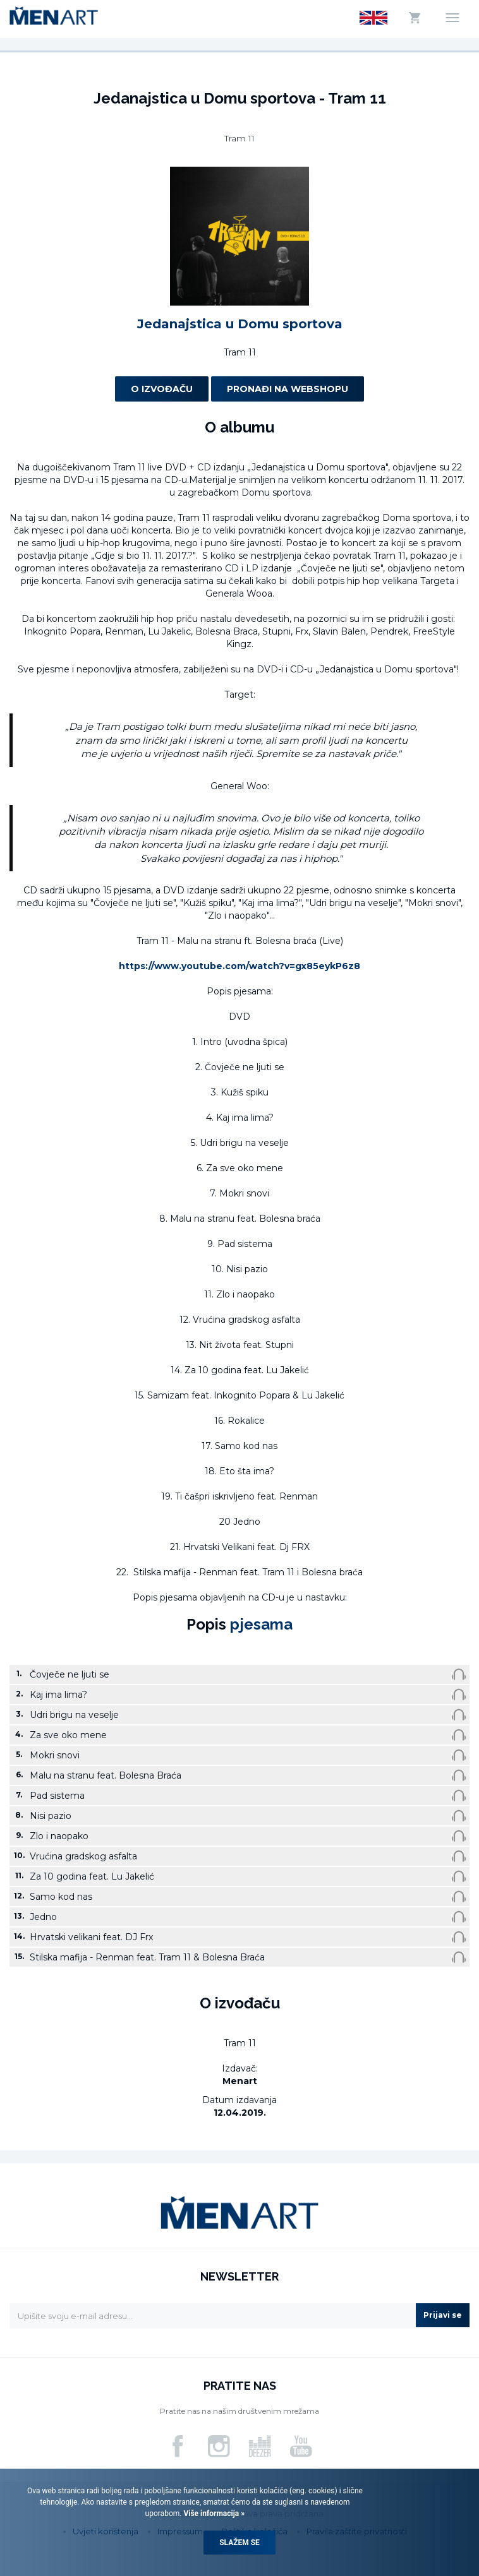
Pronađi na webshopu (287, 389)
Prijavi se (442, 2315)
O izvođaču (162, 389)
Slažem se (239, 2542)
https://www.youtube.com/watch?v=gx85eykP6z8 (239, 966)
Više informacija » (213, 2513)
